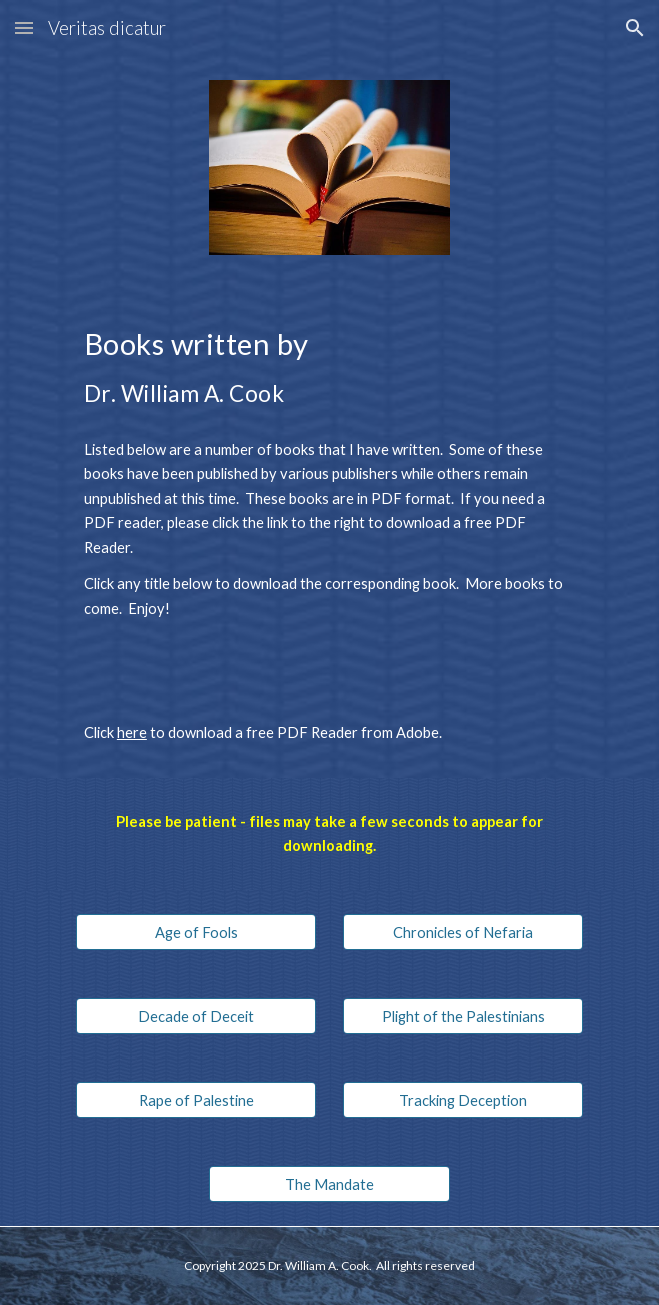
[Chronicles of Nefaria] (463, 932)
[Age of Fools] (196, 932)
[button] (24, 27)
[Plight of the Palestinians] (463, 1016)
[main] (329, 363)
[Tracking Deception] (463, 1100)
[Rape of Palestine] (196, 1100)
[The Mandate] (329, 1184)
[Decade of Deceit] (196, 1016)
